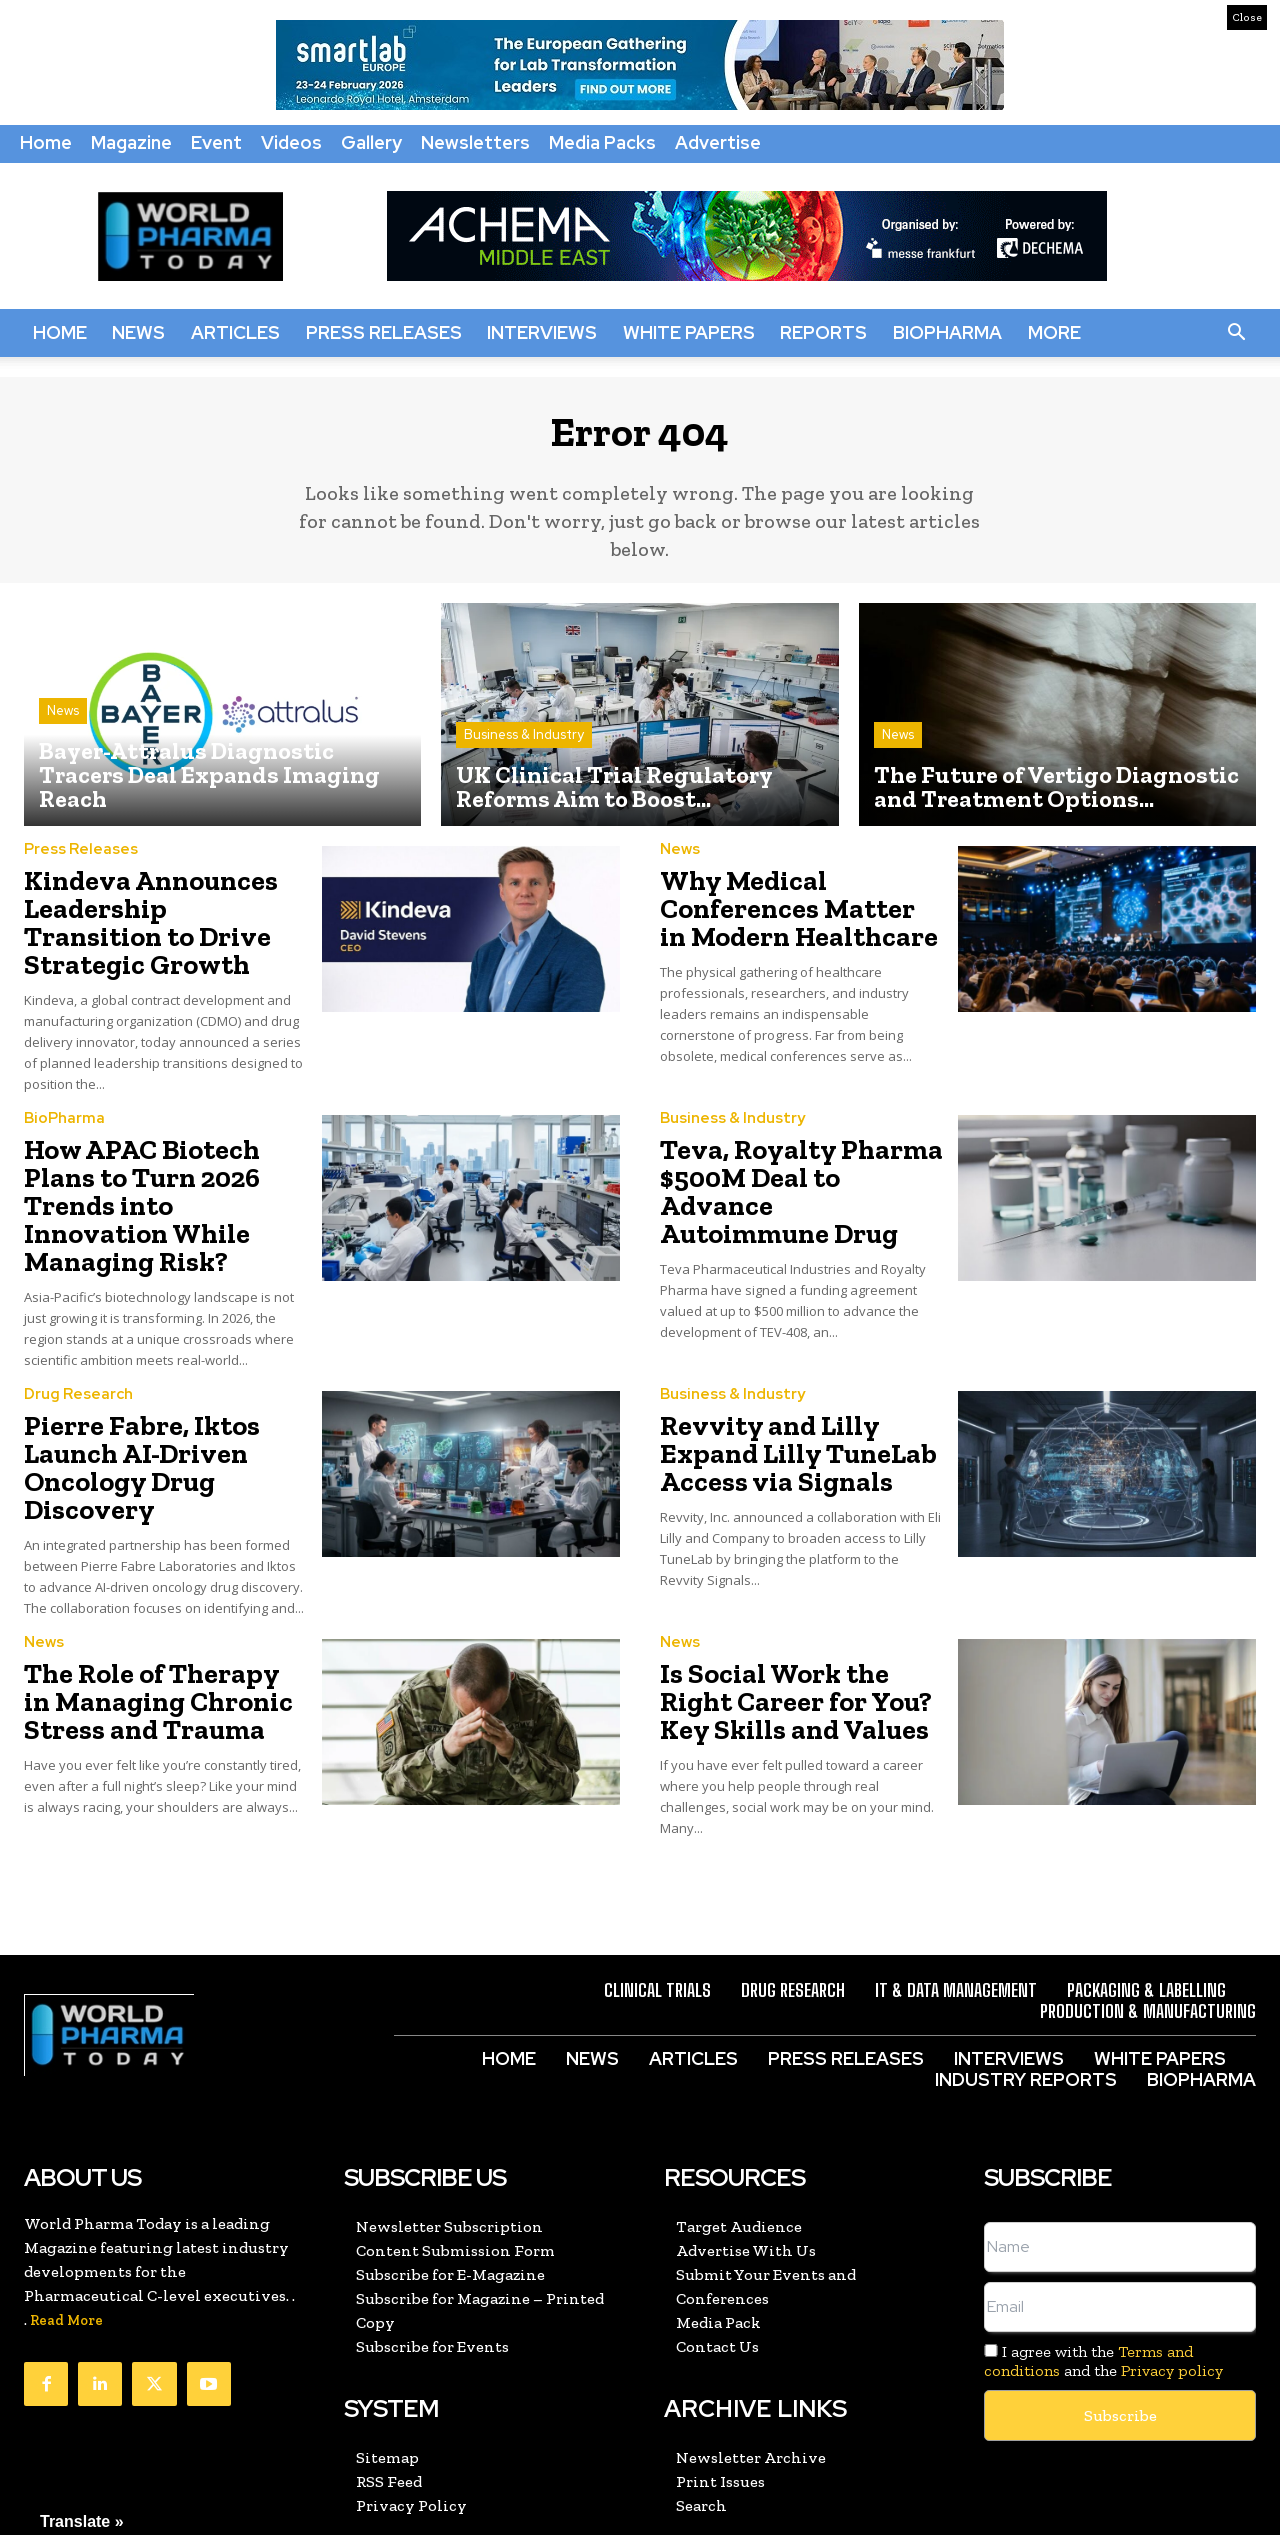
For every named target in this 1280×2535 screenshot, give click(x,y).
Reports (823, 332)
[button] (1236, 333)
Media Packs (602, 142)
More (1054, 332)
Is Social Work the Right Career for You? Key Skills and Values (800, 1585)
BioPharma (947, 332)
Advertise (718, 142)
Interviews (542, 332)
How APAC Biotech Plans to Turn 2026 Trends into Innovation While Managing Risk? (162, 1157)
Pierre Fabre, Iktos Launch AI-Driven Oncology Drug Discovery (165, 1377)
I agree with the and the (1103, 2240)
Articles (235, 332)
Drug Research (78, 1324)
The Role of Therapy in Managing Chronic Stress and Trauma (165, 1585)
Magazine (131, 142)
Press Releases (384, 332)
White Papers (689, 332)
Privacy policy (1172, 2249)
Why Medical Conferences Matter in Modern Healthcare (784, 916)
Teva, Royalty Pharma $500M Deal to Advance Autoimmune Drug (788, 1145)
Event (216, 142)
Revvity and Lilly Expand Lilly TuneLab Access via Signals (799, 1377)
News (138, 332)
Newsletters (475, 142)
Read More (66, 2199)
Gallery (371, 142)
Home (46, 142)
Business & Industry (524, 749)
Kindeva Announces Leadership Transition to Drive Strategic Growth (163, 916)
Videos (291, 142)
